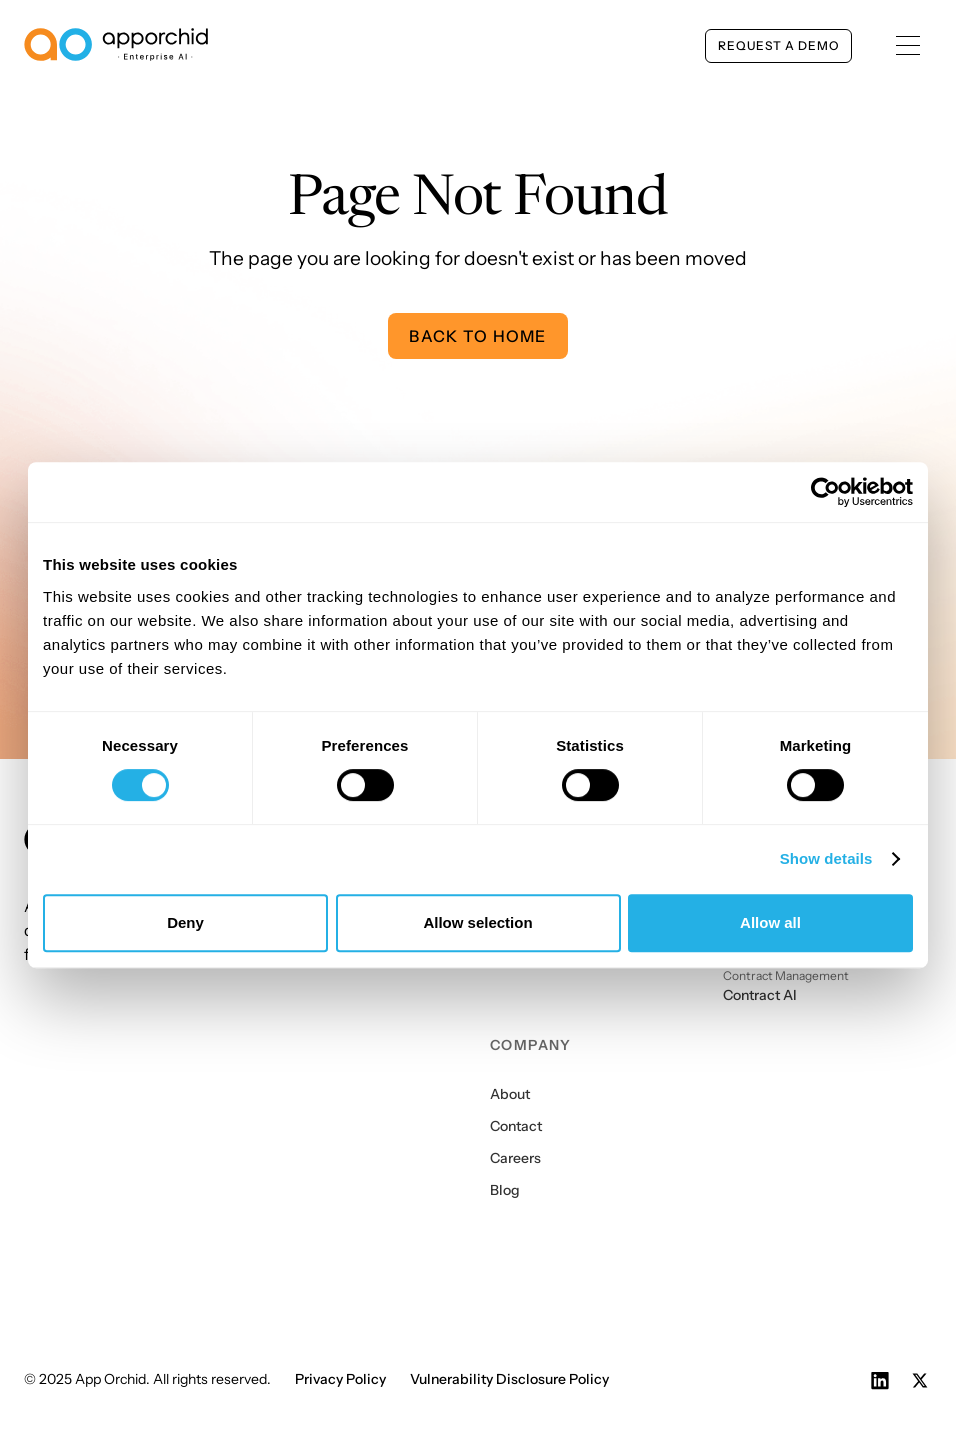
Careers (515, 1158)
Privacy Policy (340, 1379)
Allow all (770, 922)
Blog (505, 1190)
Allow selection (477, 922)
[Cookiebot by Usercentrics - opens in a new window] (825, 492)
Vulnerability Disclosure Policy (509, 1379)
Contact (516, 1126)
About (510, 1094)
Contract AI (760, 995)
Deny (185, 922)
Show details (826, 858)
